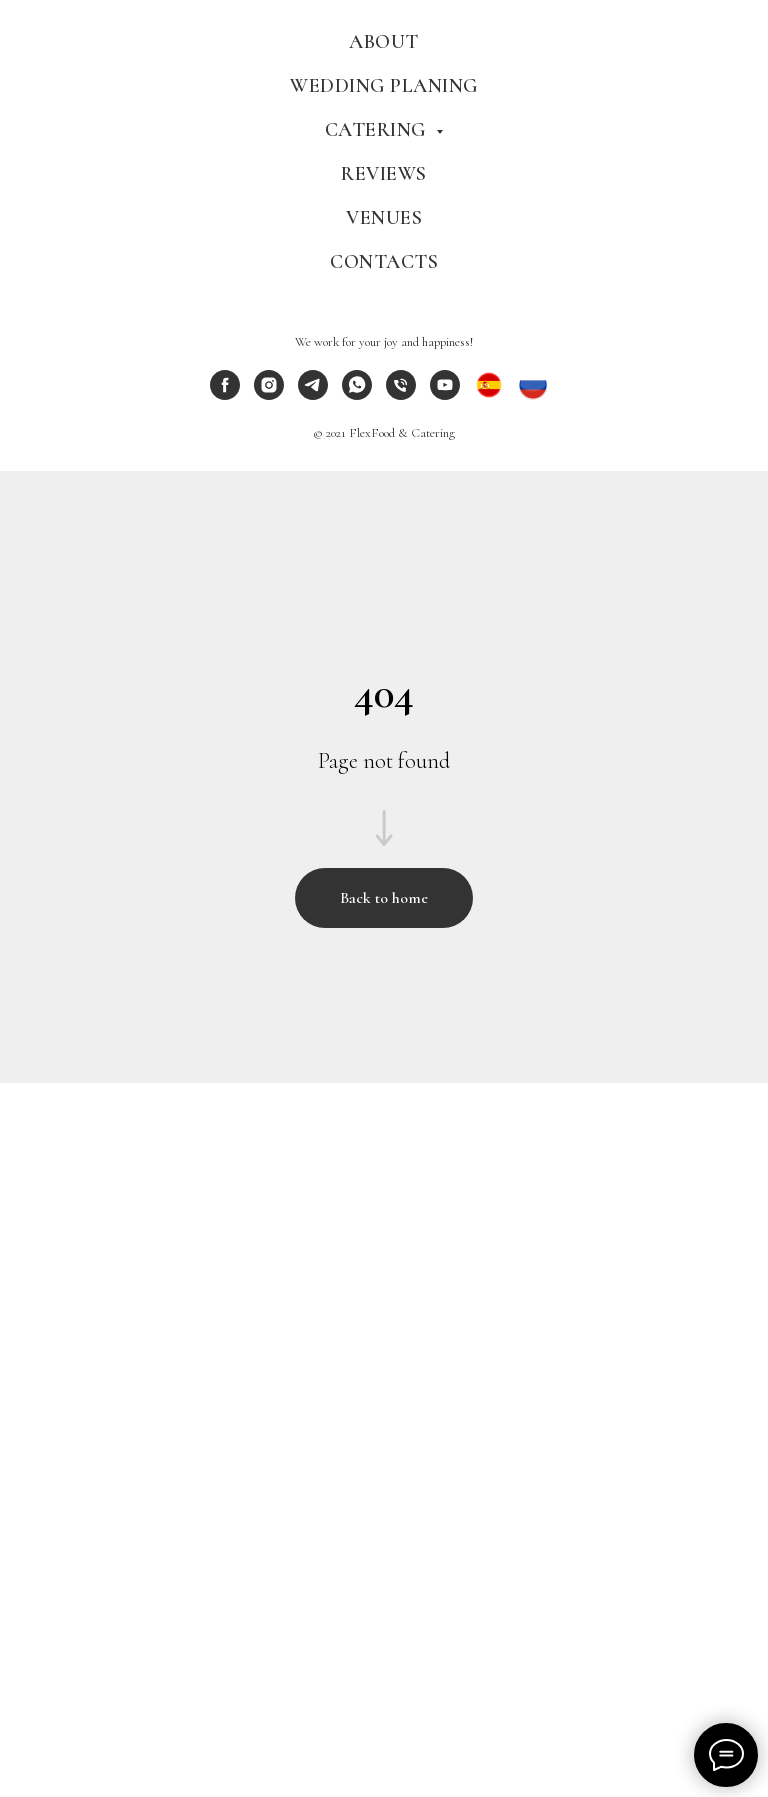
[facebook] (225, 394)
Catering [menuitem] (378, 130)
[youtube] (445, 394)
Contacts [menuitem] (384, 262)
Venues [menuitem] (384, 218)
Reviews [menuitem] (384, 174)
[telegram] (313, 394)
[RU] (533, 394)
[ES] (489, 394)
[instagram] (269, 394)
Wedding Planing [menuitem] (384, 86)
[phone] (401, 394)
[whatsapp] (357, 394)
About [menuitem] (384, 42)
